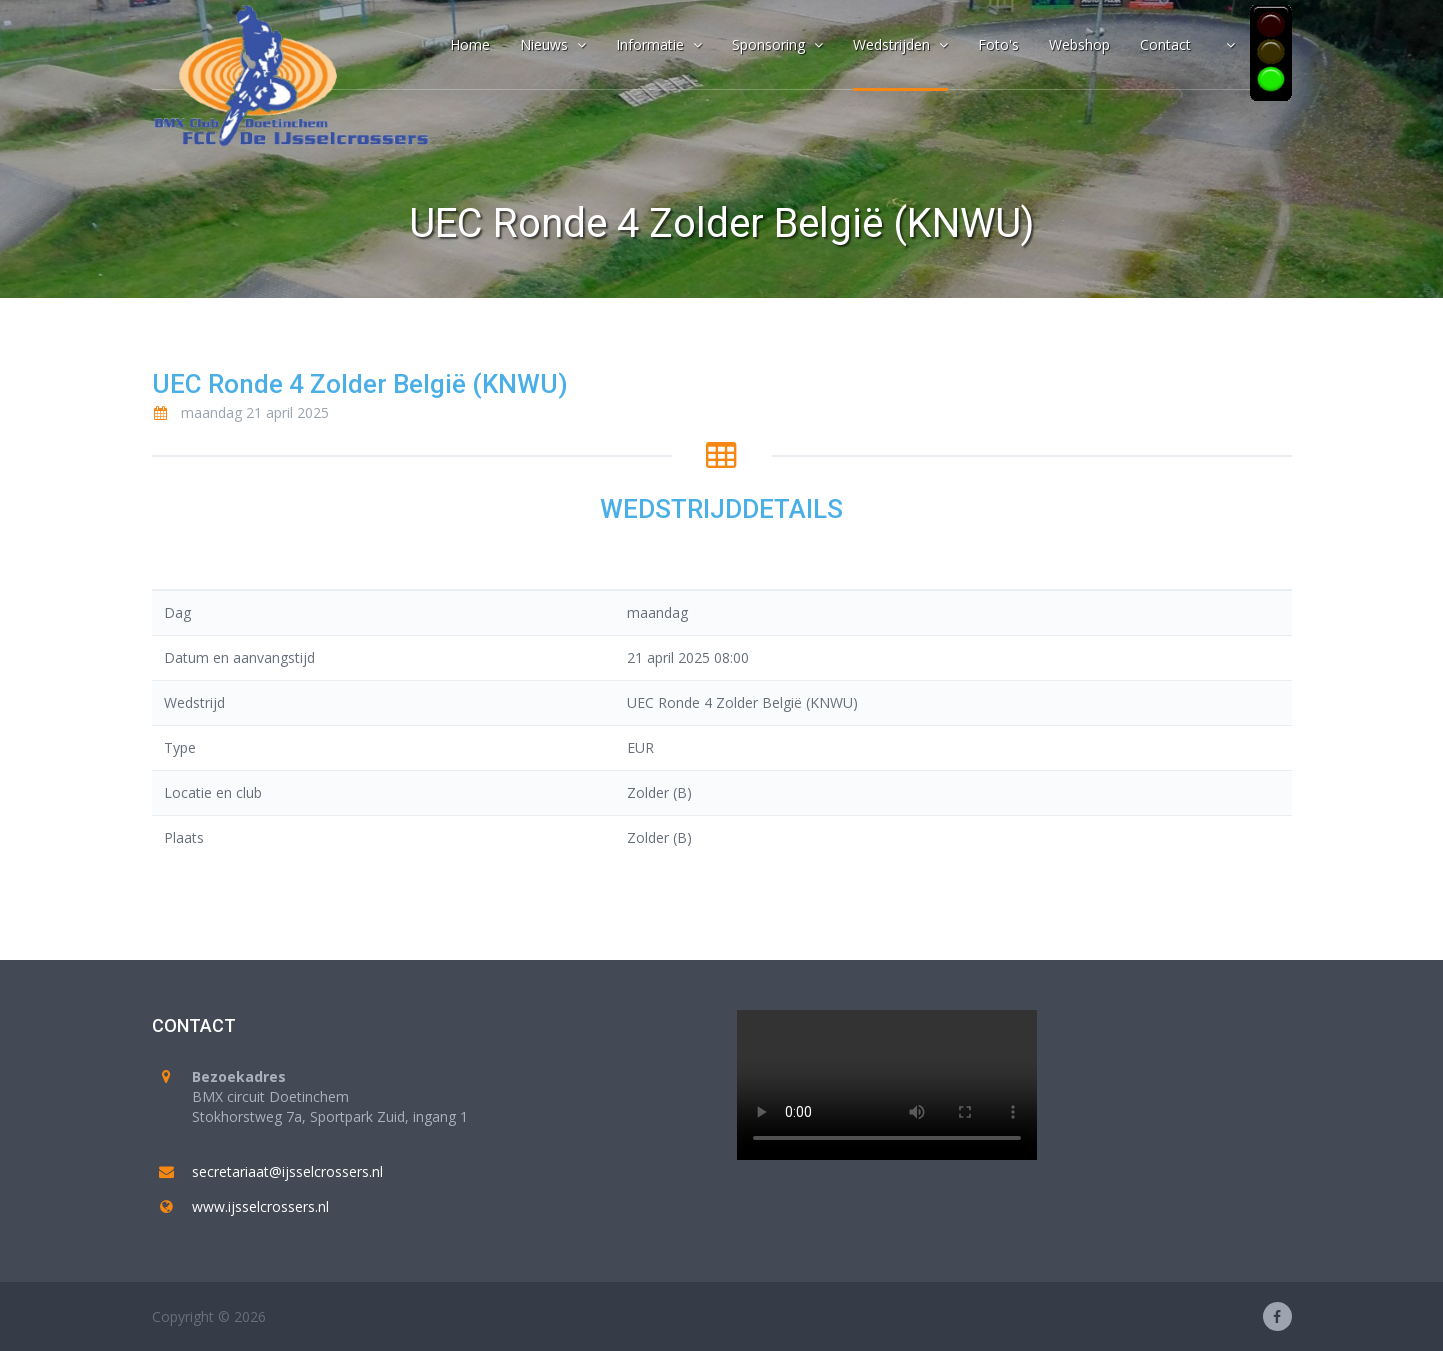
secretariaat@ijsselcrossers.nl (287, 1171)
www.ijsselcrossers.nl (260, 1206)
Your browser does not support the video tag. (887, 1085)
